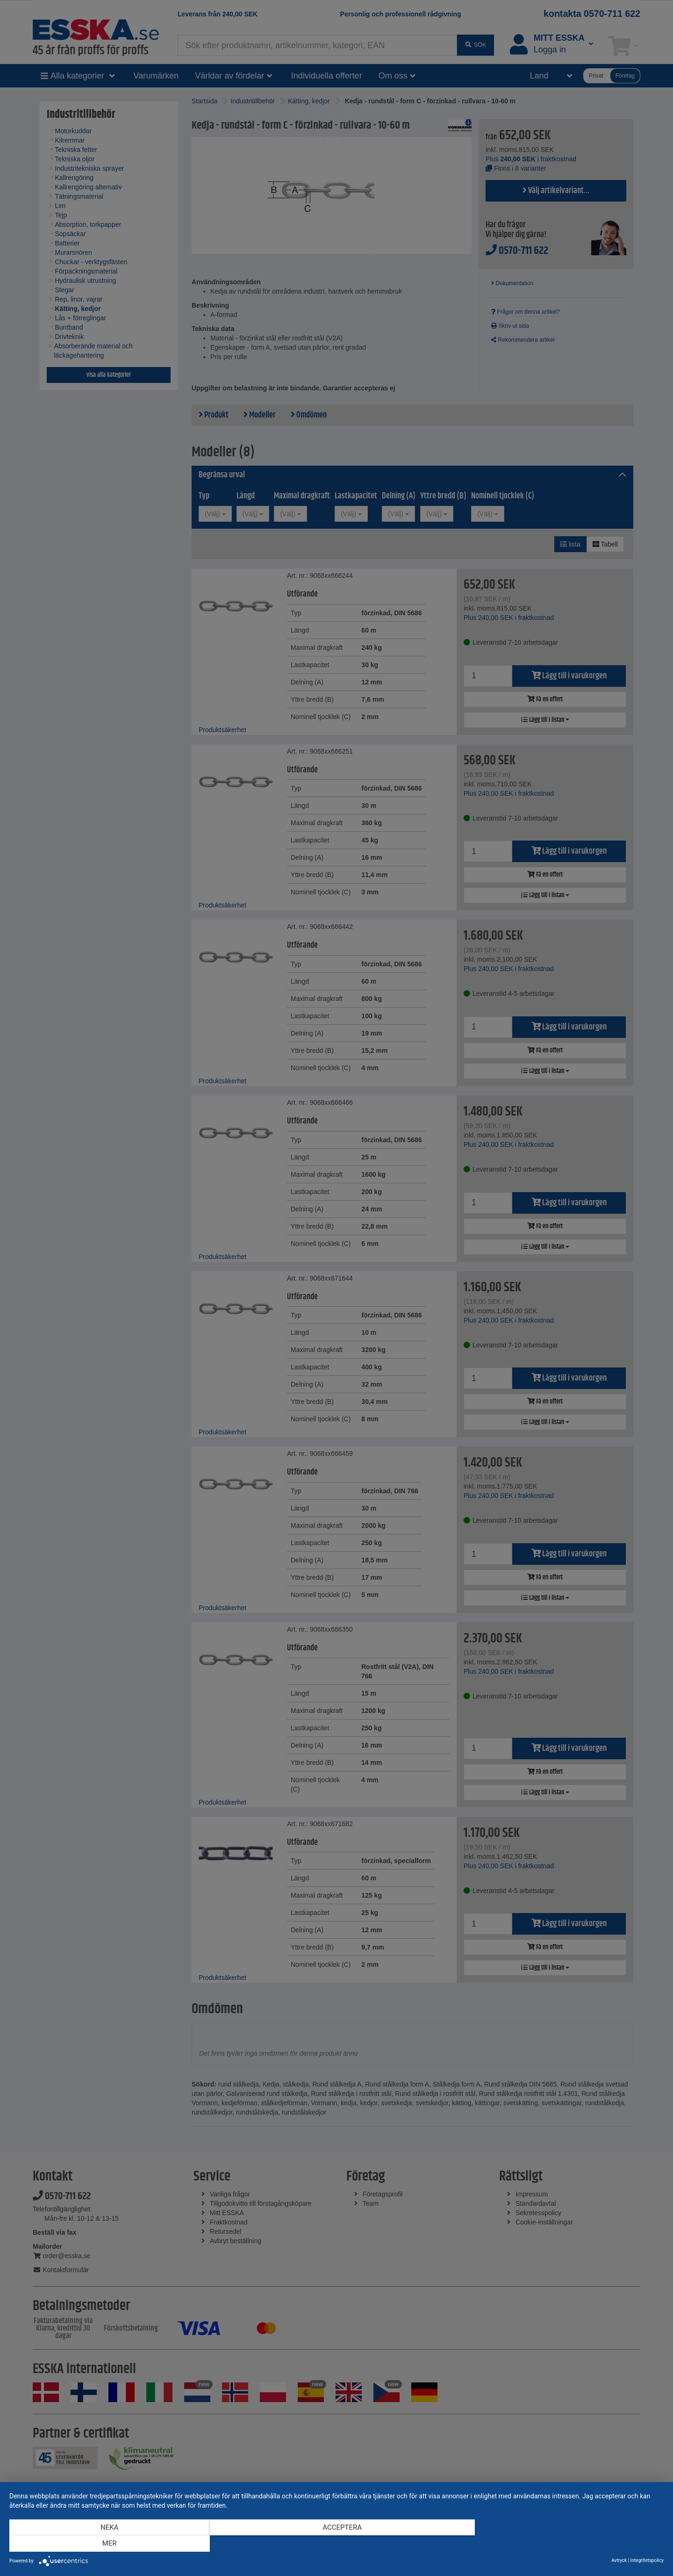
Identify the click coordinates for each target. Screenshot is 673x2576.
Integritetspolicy (647, 2560)
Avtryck (619, 2560)
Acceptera (336, 2544)
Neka (107, 2544)
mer (565, 2544)
